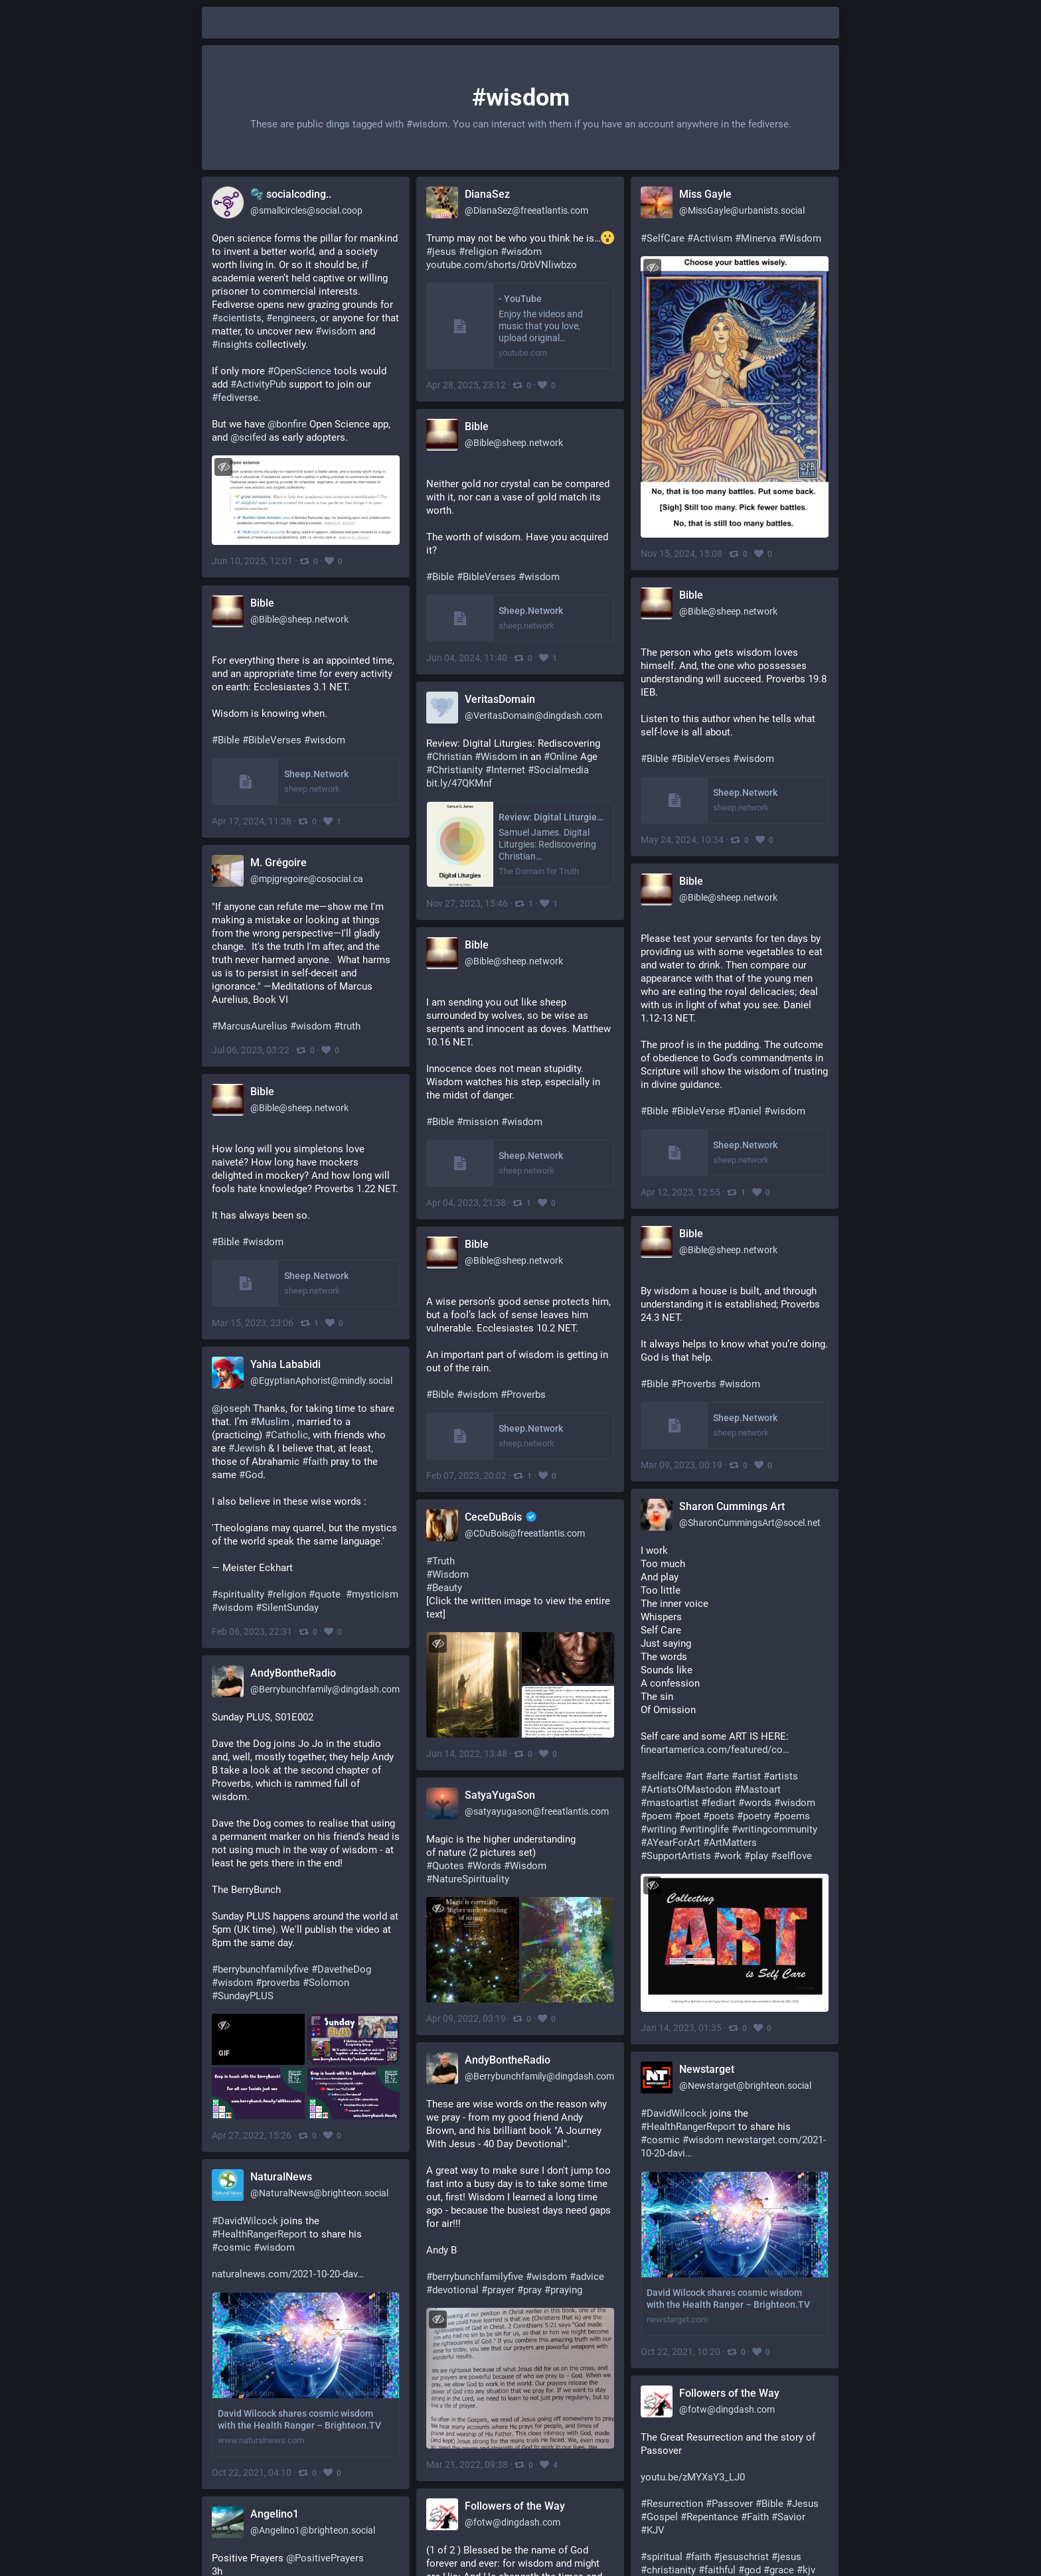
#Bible (440, 577)
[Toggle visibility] (223, 467)
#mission (478, 1122)
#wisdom (539, 577)
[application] (257, 2039)
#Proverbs (693, 1384)
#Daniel (744, 1111)
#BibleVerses (486, 577)
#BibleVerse (698, 1111)
